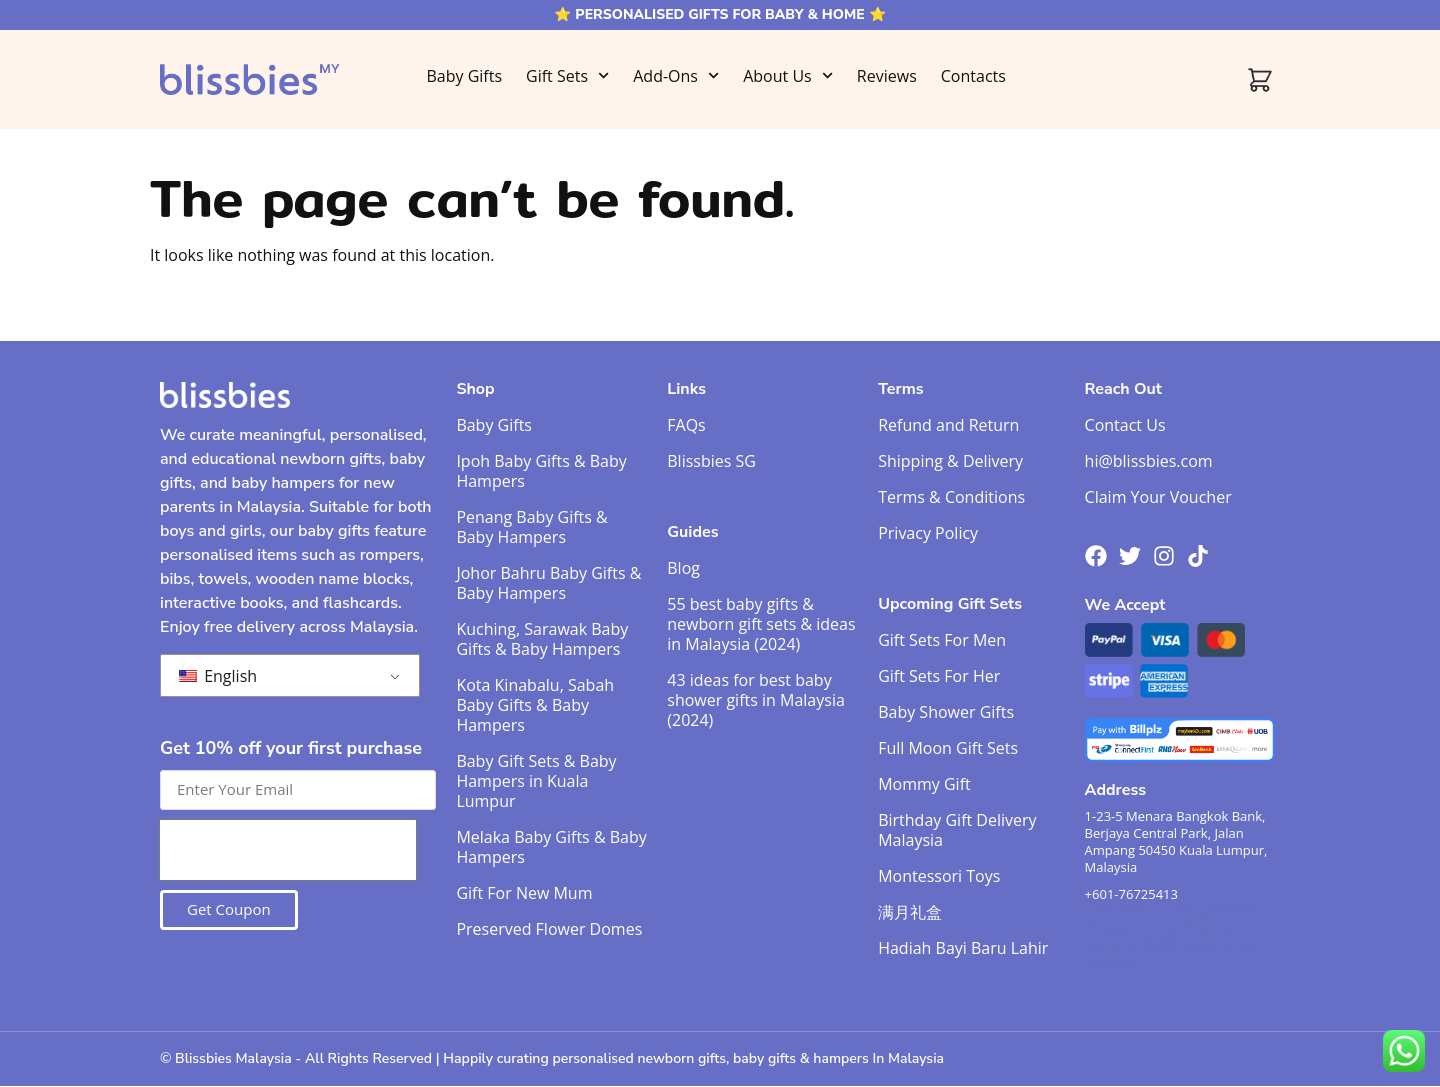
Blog (683, 568)
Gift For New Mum (524, 893)
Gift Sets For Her (939, 676)
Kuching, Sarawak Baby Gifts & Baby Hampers (542, 639)
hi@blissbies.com (1149, 461)
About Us (788, 75)
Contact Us (1125, 425)
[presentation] (288, 850)
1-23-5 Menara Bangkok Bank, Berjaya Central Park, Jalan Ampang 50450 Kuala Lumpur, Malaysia (1176, 841)
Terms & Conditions (951, 497)
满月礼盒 (910, 912)
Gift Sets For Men (942, 640)
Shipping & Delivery (950, 461)
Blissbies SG (711, 461)
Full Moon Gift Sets (948, 748)
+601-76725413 (1131, 894)
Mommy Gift (924, 784)
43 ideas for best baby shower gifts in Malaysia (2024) (756, 700)
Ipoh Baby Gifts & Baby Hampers (541, 471)
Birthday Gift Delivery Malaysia (957, 830)
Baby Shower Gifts (946, 712)
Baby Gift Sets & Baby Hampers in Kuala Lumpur (536, 781)
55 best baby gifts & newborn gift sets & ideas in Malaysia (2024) (761, 624)
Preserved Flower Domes (549, 929)
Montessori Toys (939, 876)
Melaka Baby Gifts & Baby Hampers (551, 847)
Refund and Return (948, 425)
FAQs (686, 425)
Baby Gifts (464, 76)
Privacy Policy (928, 533)
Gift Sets (567, 75)
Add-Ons (676, 75)
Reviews (887, 76)
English (218, 676)
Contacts (973, 76)
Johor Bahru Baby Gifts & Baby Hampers (548, 583)
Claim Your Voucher (1158, 497)
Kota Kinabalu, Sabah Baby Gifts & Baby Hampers (535, 705)
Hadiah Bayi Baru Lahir (963, 948)
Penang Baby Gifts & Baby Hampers (531, 527)
